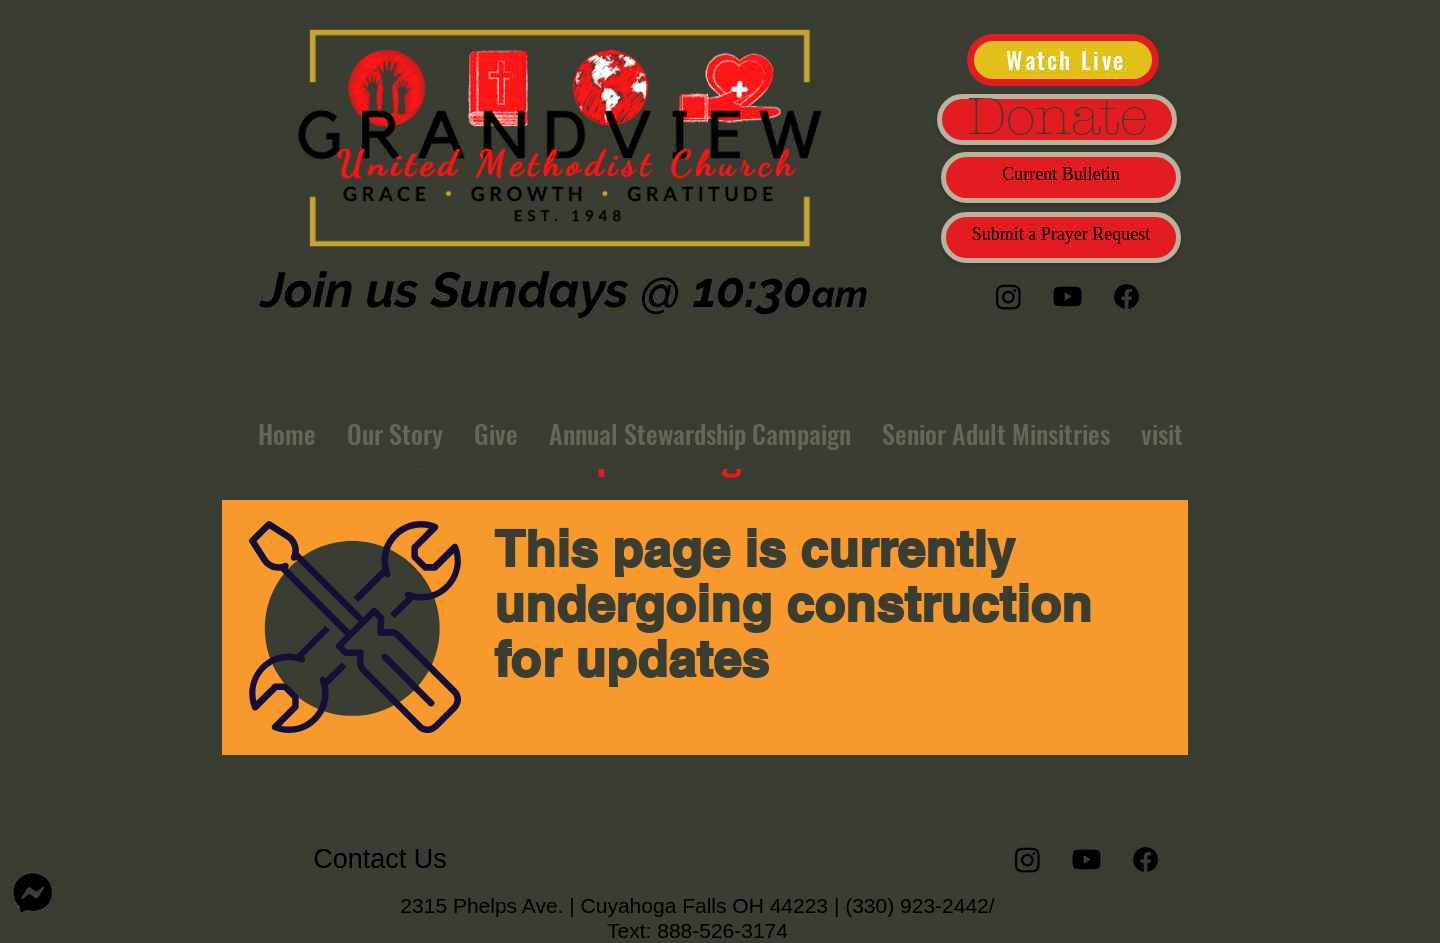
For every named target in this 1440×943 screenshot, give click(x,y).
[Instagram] (1008, 296)
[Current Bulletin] (1061, 177)
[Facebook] (1126, 296)
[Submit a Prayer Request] (1061, 237)
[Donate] (1057, 119)
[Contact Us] (380, 859)
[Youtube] (1067, 296)
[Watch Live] (1063, 60)
